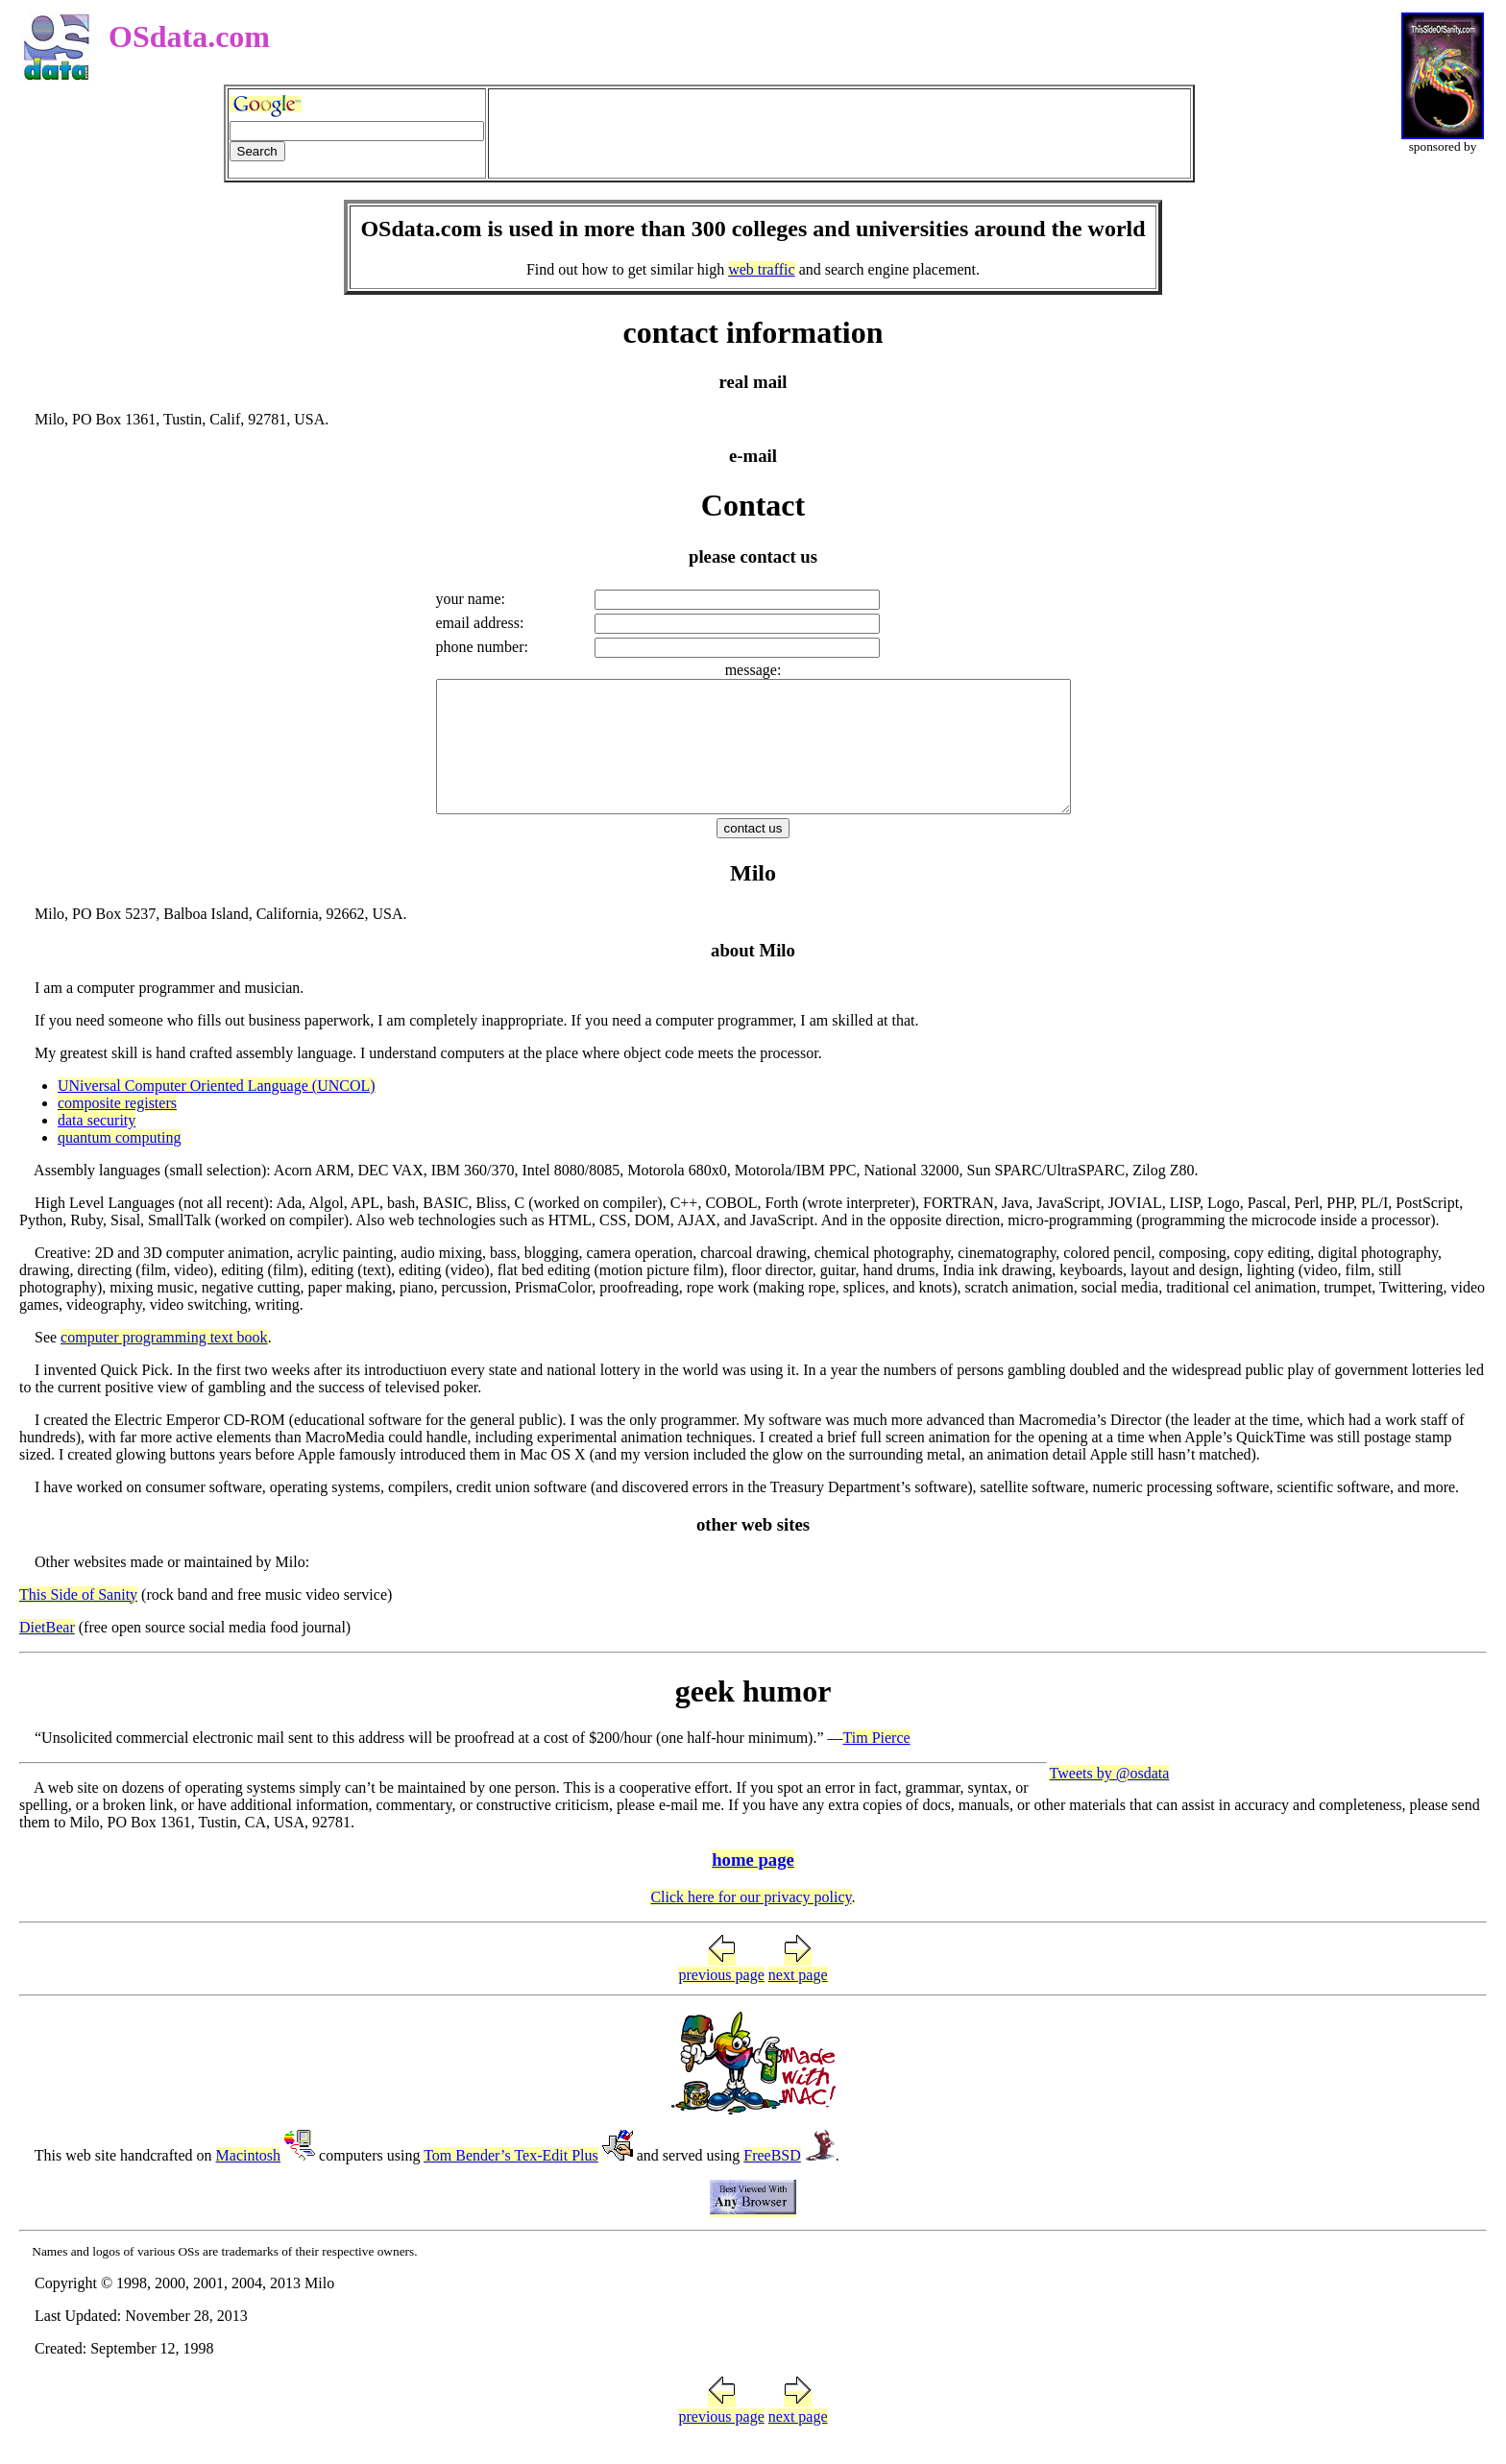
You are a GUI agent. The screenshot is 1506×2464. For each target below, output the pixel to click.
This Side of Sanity (78, 1620)
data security (96, 1146)
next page (798, 2001)
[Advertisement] (839, 133)
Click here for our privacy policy (750, 1923)
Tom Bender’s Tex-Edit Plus (511, 2181)
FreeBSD (772, 2181)
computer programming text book (164, 1363)
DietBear (47, 1653)
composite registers (117, 1129)
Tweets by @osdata (1110, 1799)
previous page (721, 2001)
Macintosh (248, 2181)
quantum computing (119, 1163)
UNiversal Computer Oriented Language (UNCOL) (217, 1111)
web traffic (761, 269)
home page (753, 1885)
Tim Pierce (877, 1763)
